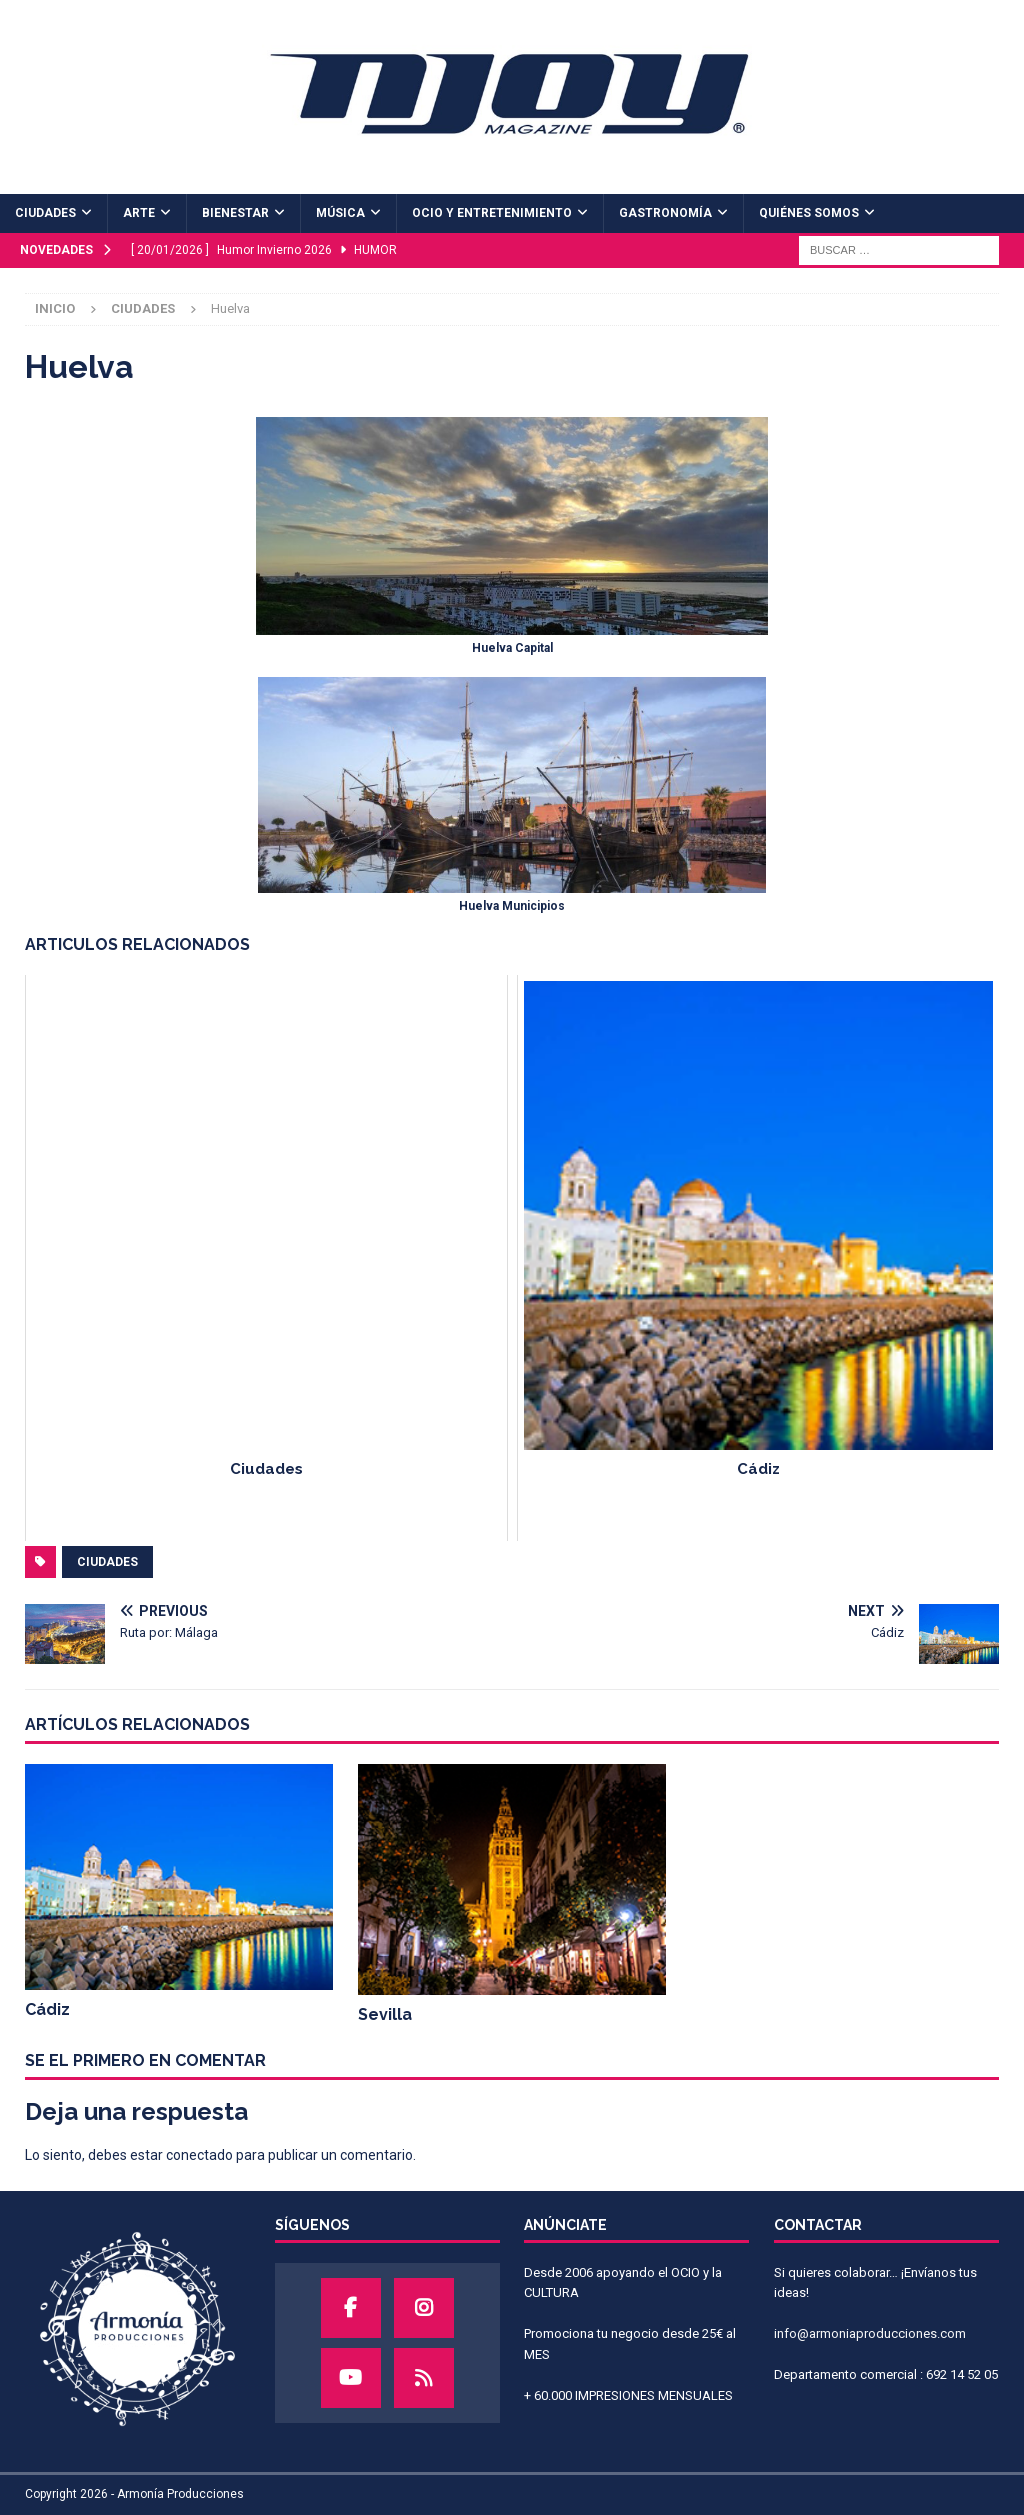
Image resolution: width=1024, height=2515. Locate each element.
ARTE (139, 213)
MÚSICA (340, 213)
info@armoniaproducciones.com (870, 2333)
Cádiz (47, 2009)
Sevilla (385, 2014)
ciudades (107, 1562)
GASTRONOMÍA (665, 213)
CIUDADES (45, 213)
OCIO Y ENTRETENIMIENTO (492, 213)
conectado (199, 2155)
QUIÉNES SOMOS (809, 213)
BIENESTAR (235, 213)
